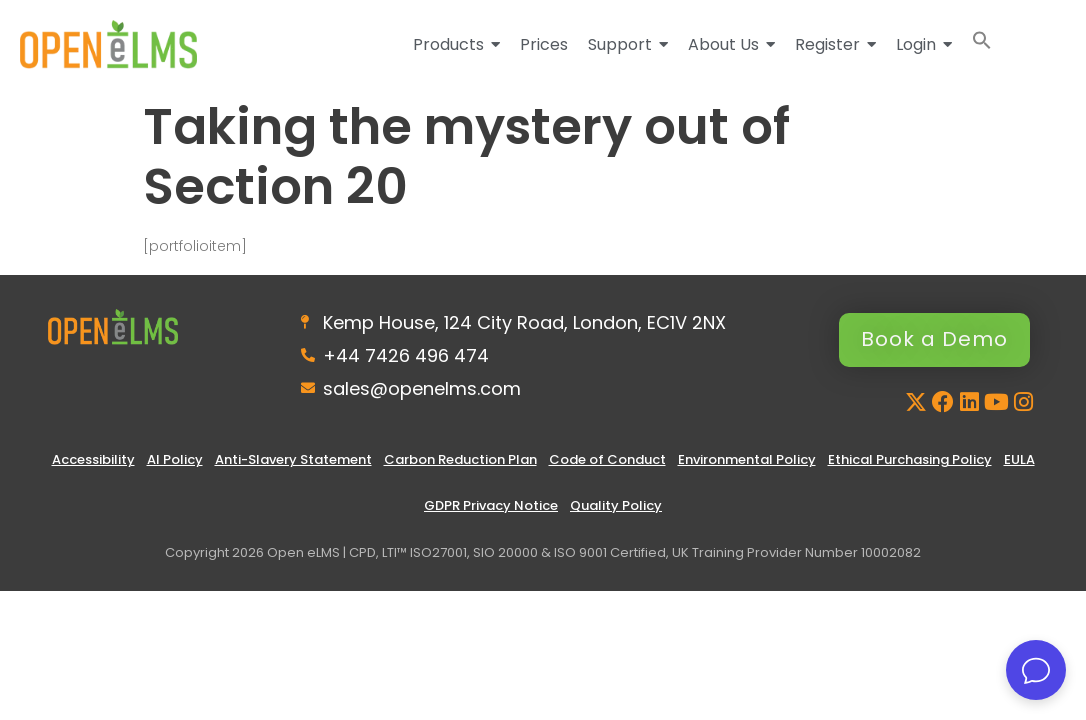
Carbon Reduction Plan (460, 460)
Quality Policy (616, 506)
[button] (982, 44)
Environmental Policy (747, 460)
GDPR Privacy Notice (491, 506)
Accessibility (93, 460)
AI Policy (175, 460)
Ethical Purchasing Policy (910, 460)
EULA (1019, 460)
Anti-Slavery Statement (293, 460)
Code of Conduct (607, 460)
